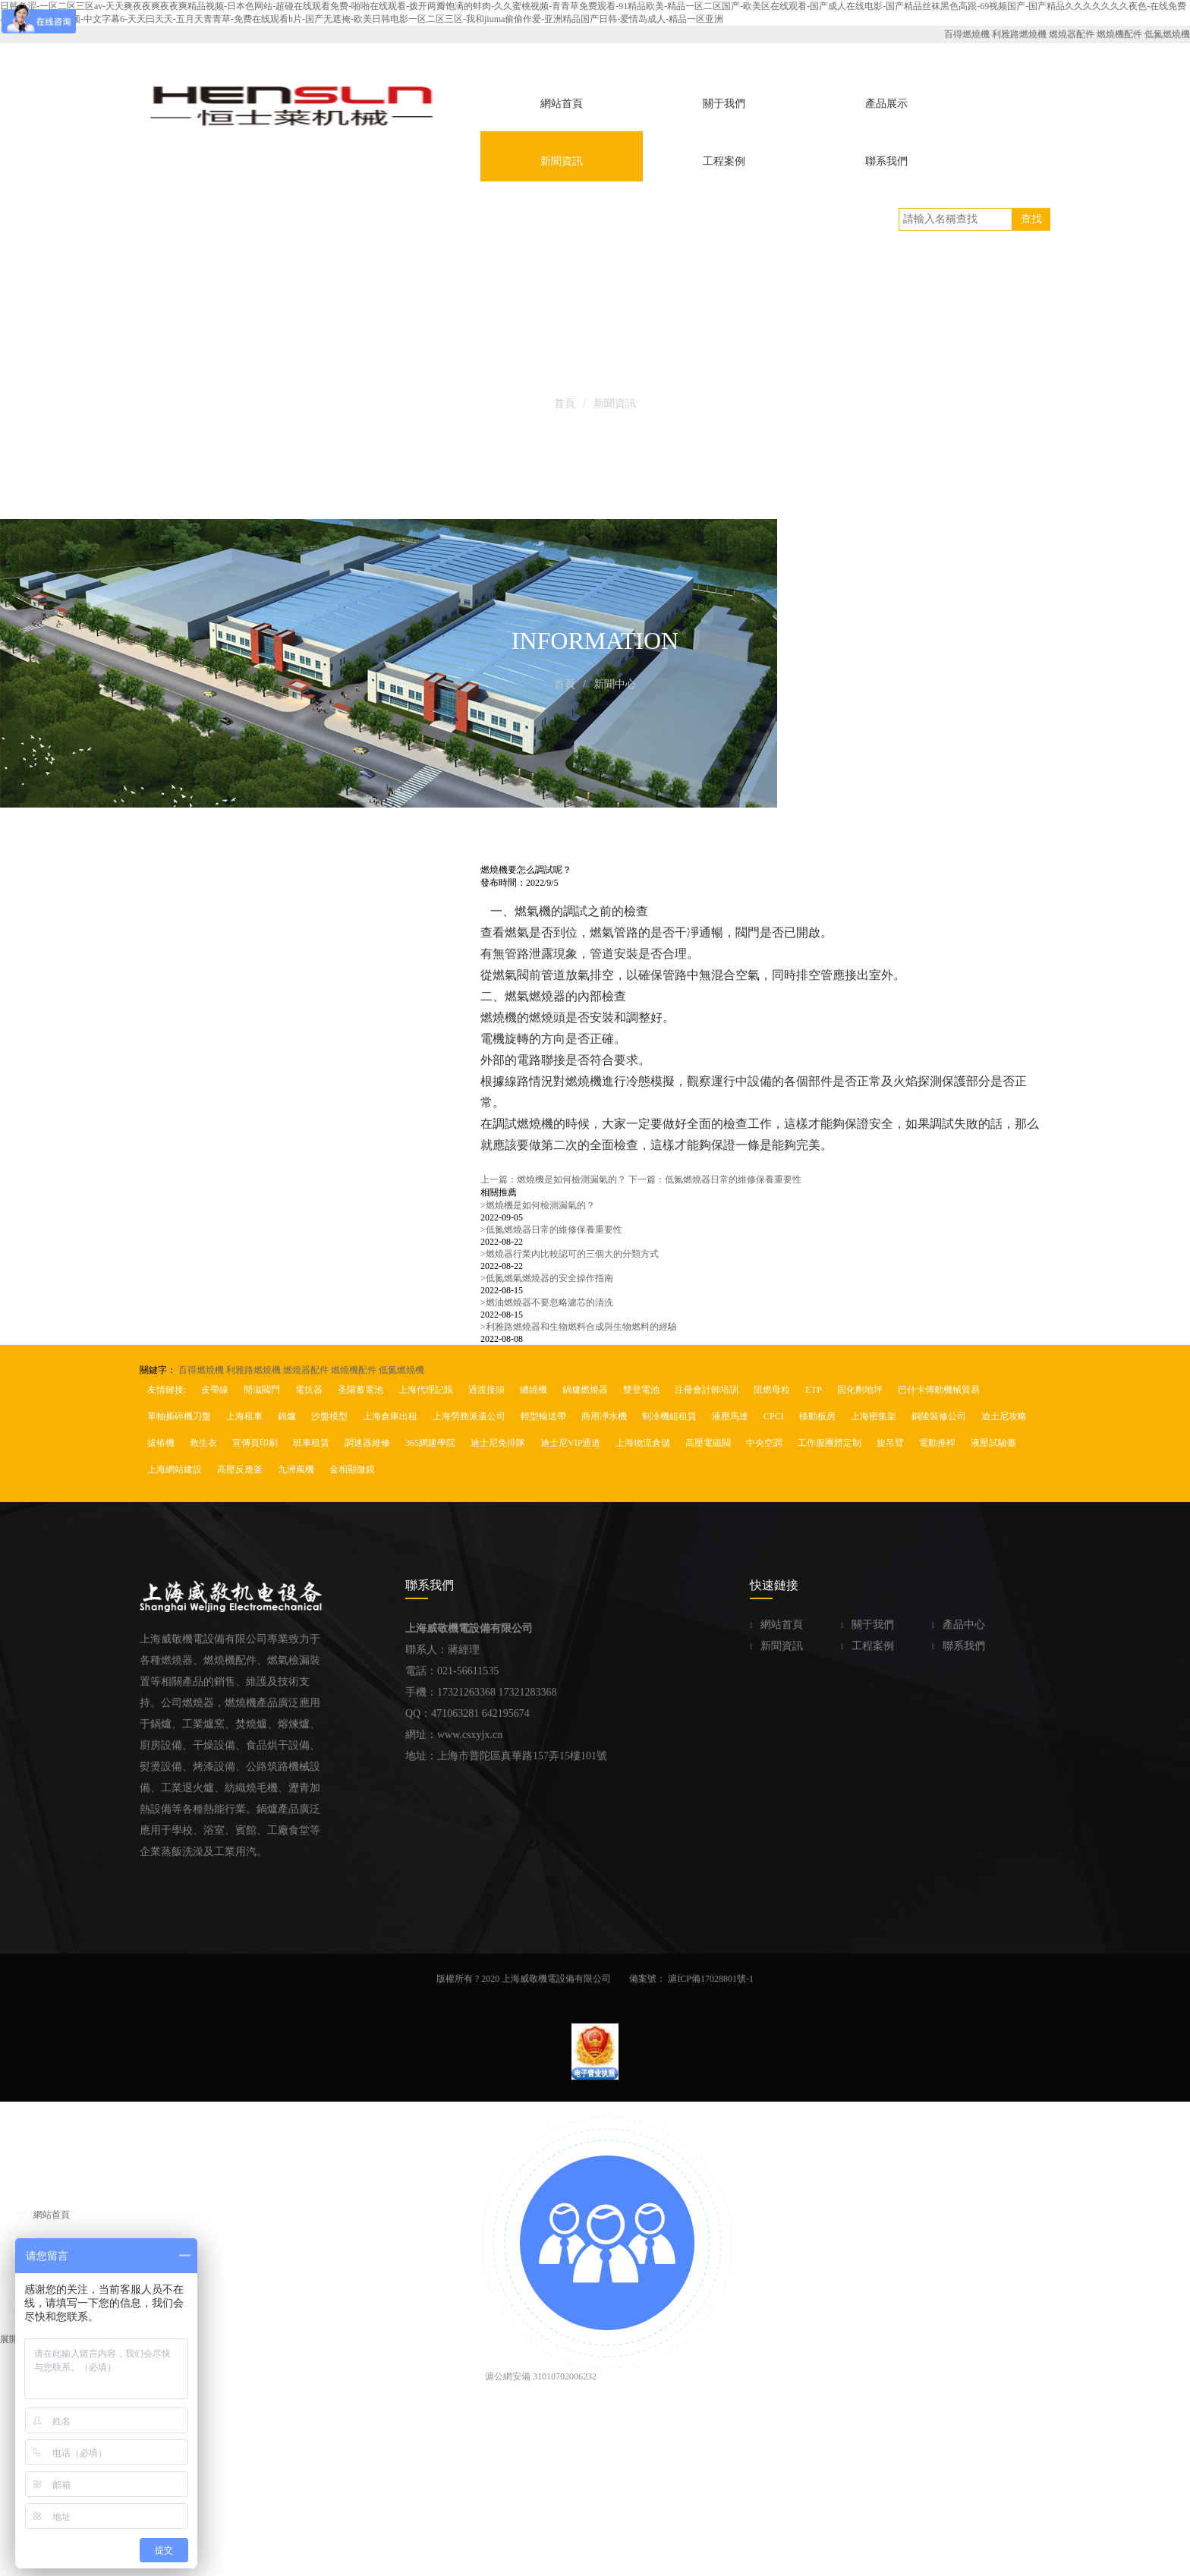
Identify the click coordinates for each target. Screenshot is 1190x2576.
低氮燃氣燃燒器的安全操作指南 (546, 1278)
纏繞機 (533, 1389)
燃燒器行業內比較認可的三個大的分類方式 (569, 1254)
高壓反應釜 (240, 1469)
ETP (813, 1389)
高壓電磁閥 (708, 1443)
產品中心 (958, 1624)
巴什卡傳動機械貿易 (939, 1389)
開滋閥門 (262, 1389)
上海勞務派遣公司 (469, 1416)
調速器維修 (367, 1443)
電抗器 (309, 1389)
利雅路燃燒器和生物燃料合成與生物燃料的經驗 (578, 1326)
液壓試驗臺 (993, 1443)
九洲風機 (296, 1469)
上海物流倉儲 (642, 1443)
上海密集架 (873, 1416)
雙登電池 (641, 1389)
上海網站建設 (174, 1469)
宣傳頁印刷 (255, 1443)
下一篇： (714, 1179)
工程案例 (867, 1646)
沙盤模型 (329, 1416)
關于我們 (867, 1624)
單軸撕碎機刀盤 (179, 1416)
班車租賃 (311, 1443)
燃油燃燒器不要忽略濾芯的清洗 (546, 1302)
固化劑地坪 (860, 1389)
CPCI (773, 1416)
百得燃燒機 (967, 34)
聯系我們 (958, 1646)
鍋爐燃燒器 (585, 1389)
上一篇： (553, 1179)
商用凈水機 (604, 1416)
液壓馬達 (730, 1416)
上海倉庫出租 (390, 1416)
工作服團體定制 (829, 1443)
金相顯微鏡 (352, 1469)
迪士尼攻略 (1004, 1416)
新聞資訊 (776, 1646)
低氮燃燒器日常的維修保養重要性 (551, 1229)
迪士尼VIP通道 (570, 1443)
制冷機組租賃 (669, 1416)
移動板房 (817, 1416)
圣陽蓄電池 (360, 1389)
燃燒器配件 (1071, 34)
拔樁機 (161, 1443)
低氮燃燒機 (1167, 34)
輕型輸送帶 (543, 1416)
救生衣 (203, 1443)
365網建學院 (430, 1443)
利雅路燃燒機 (1019, 34)
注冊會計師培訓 (706, 1389)
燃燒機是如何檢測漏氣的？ (537, 1205)
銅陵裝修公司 (938, 1416)
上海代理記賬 (425, 1389)
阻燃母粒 (772, 1389)
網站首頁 (776, 1624)
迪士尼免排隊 (498, 1443)
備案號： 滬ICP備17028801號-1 (691, 1978)
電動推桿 (937, 1443)
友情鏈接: (166, 1389)
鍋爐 (287, 1416)
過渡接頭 (486, 1389)
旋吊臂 (890, 1443)
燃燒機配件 (1119, 34)
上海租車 (244, 1416)
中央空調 (764, 1443)
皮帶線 (214, 1389)
